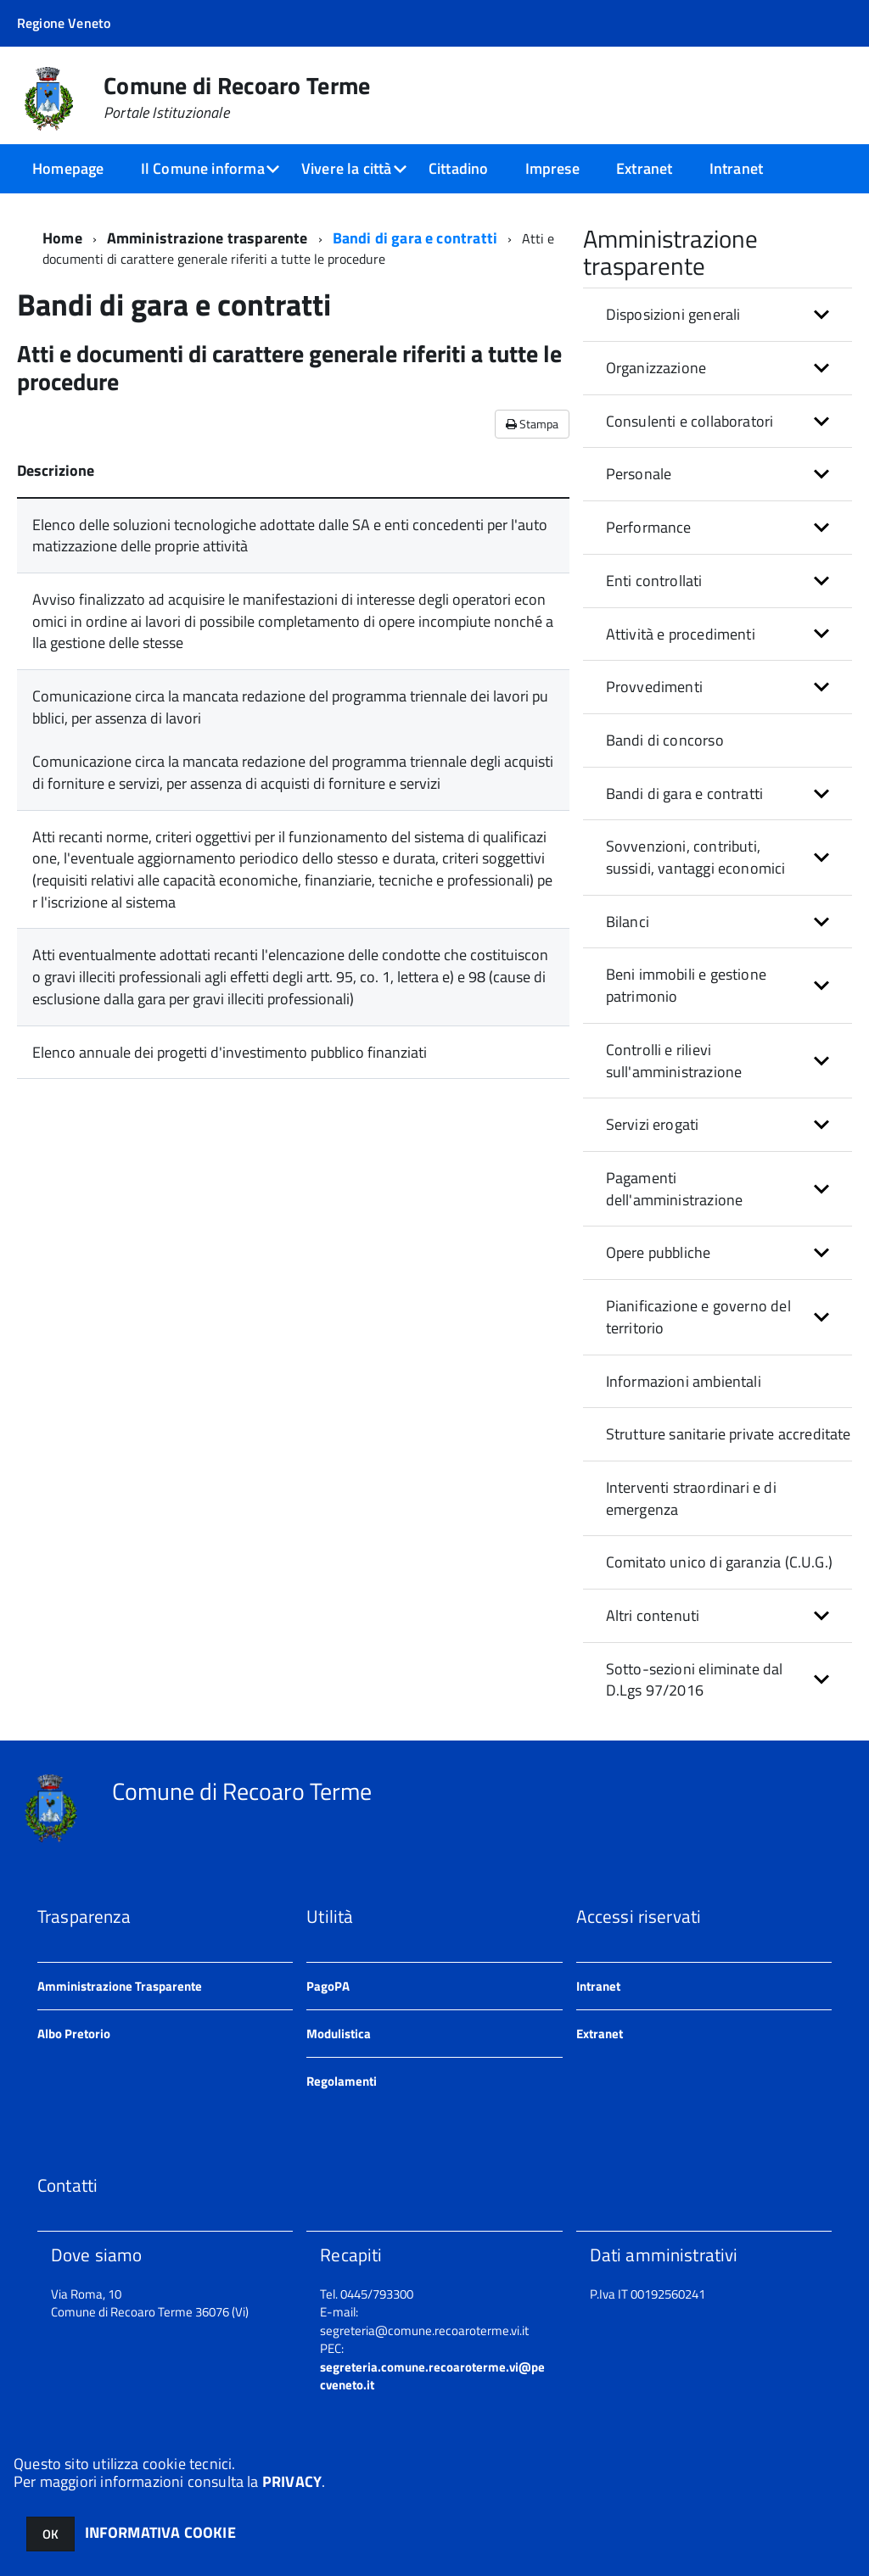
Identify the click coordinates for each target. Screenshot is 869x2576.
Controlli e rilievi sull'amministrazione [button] (674, 1060)
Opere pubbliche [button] (658, 1252)
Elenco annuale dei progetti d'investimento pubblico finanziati (229, 1052)
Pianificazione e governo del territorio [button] (698, 1316)
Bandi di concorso (665, 740)
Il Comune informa (203, 168)
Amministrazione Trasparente (119, 1986)
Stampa (532, 424)
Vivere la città (346, 168)
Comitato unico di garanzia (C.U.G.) (719, 1562)
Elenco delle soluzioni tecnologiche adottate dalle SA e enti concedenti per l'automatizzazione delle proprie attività (289, 535)
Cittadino (459, 168)
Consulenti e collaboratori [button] (690, 421)
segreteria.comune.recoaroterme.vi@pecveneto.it (432, 2375)
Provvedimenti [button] (654, 686)
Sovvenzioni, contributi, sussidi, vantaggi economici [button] (696, 857)
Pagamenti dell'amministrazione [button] (674, 1188)
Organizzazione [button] (656, 367)
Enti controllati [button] (654, 580)
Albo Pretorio (73, 2033)
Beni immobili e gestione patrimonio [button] (686, 985)
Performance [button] (649, 527)
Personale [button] (639, 473)
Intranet (736, 168)
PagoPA (328, 1986)
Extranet (644, 168)
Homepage (68, 168)
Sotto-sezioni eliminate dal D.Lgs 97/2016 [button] (694, 1679)
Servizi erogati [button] (652, 1124)
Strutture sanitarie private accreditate (728, 1433)
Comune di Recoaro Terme (237, 97)
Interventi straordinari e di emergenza (691, 1498)
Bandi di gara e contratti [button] (685, 793)
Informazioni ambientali (683, 1381)
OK (50, 2534)
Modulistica (338, 2033)
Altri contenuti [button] (653, 1615)
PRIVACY (292, 2481)
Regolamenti (341, 2081)
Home (62, 237)
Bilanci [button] (627, 921)
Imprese (552, 168)
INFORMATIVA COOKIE (160, 2532)
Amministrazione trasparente (207, 237)
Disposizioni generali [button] (673, 314)
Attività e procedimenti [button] (680, 634)
